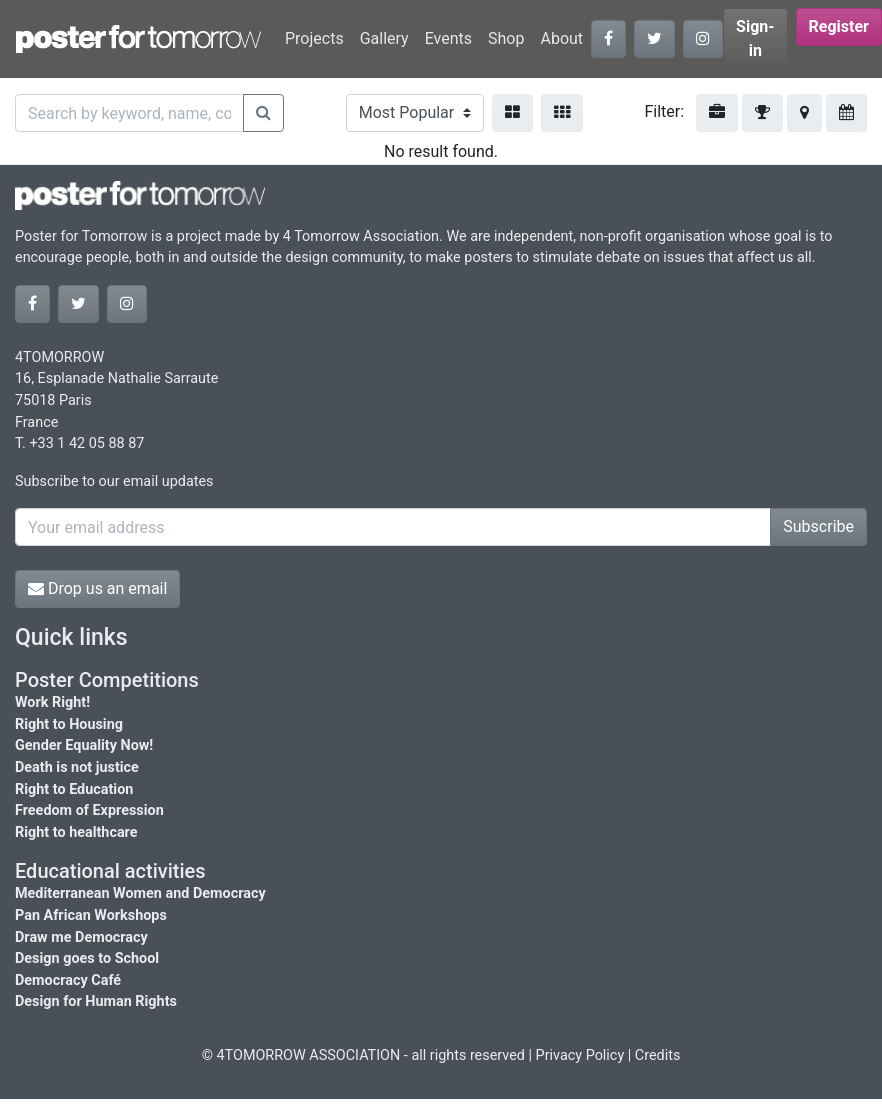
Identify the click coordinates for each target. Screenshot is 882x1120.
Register (839, 26)
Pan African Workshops (91, 915)
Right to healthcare (76, 832)
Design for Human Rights (96, 1001)
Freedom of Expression (89, 810)
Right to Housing (69, 724)
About (561, 38)
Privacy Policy (580, 1055)
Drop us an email (97, 588)
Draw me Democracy (81, 937)
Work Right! (52, 702)
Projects (314, 38)
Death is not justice (77, 767)
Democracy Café (68, 980)
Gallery (384, 38)
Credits (658, 1055)
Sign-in (755, 38)
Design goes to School (87, 958)
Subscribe (818, 526)
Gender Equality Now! (84, 745)
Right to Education (74, 789)
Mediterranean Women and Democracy (140, 893)
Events (448, 38)
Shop (506, 38)
